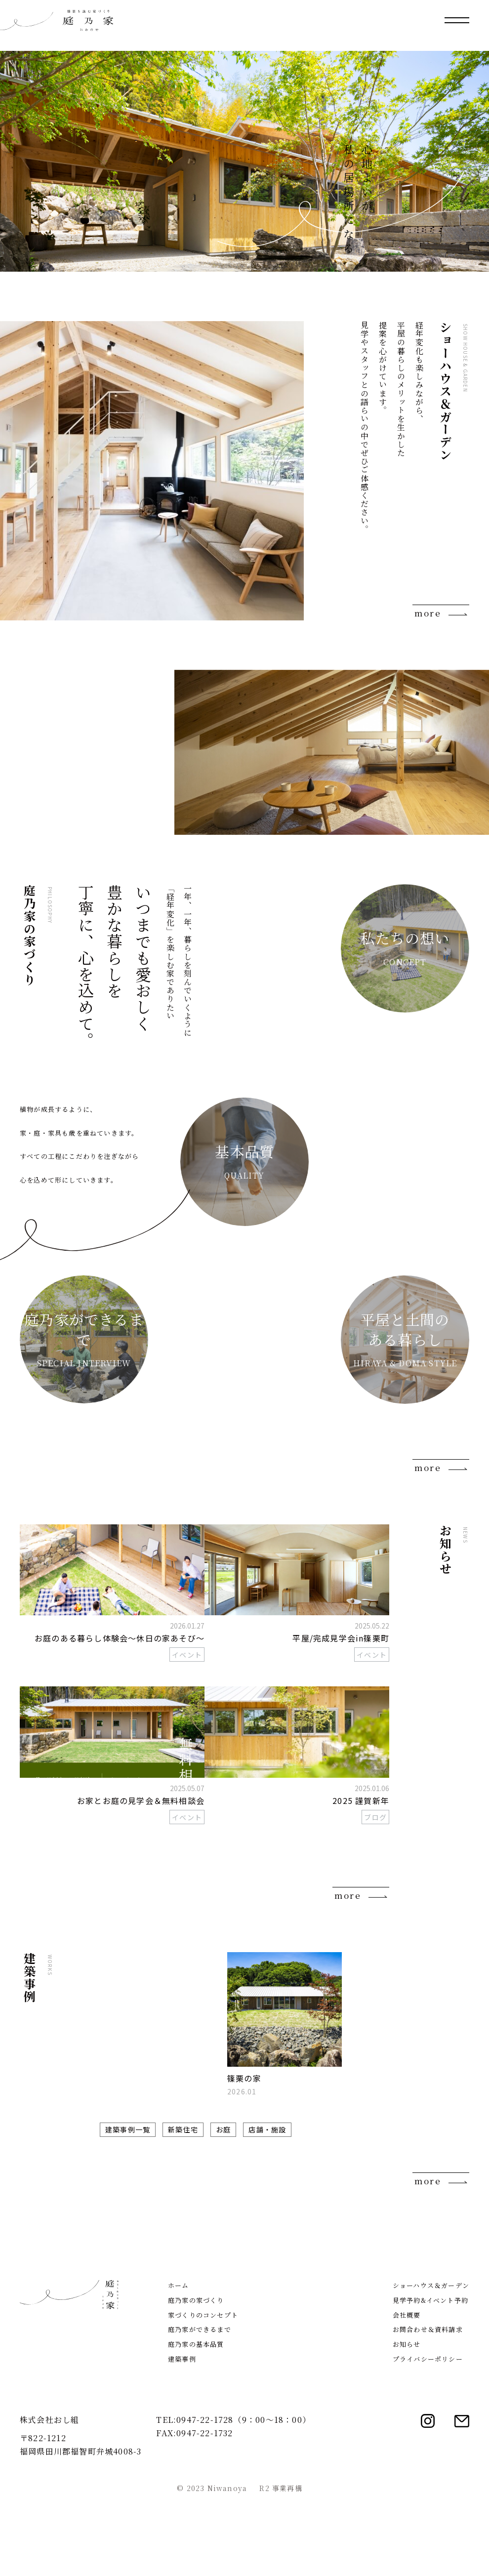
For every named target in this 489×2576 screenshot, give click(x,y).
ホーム (178, 2365)
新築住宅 (183, 2129)
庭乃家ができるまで (199, 2408)
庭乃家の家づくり (196, 2379)
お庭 (223, 2129)
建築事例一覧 (127, 2129)
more (427, 613)
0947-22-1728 (204, 2499)
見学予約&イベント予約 (430, 2379)
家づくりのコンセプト (203, 2394)
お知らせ (407, 2423)
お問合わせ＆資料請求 (428, 2408)
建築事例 (182, 2438)
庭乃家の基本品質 (196, 2423)
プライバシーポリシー (428, 2438)
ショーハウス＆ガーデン (431, 2365)
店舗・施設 (267, 2129)
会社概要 (407, 2394)
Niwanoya (227, 2568)
